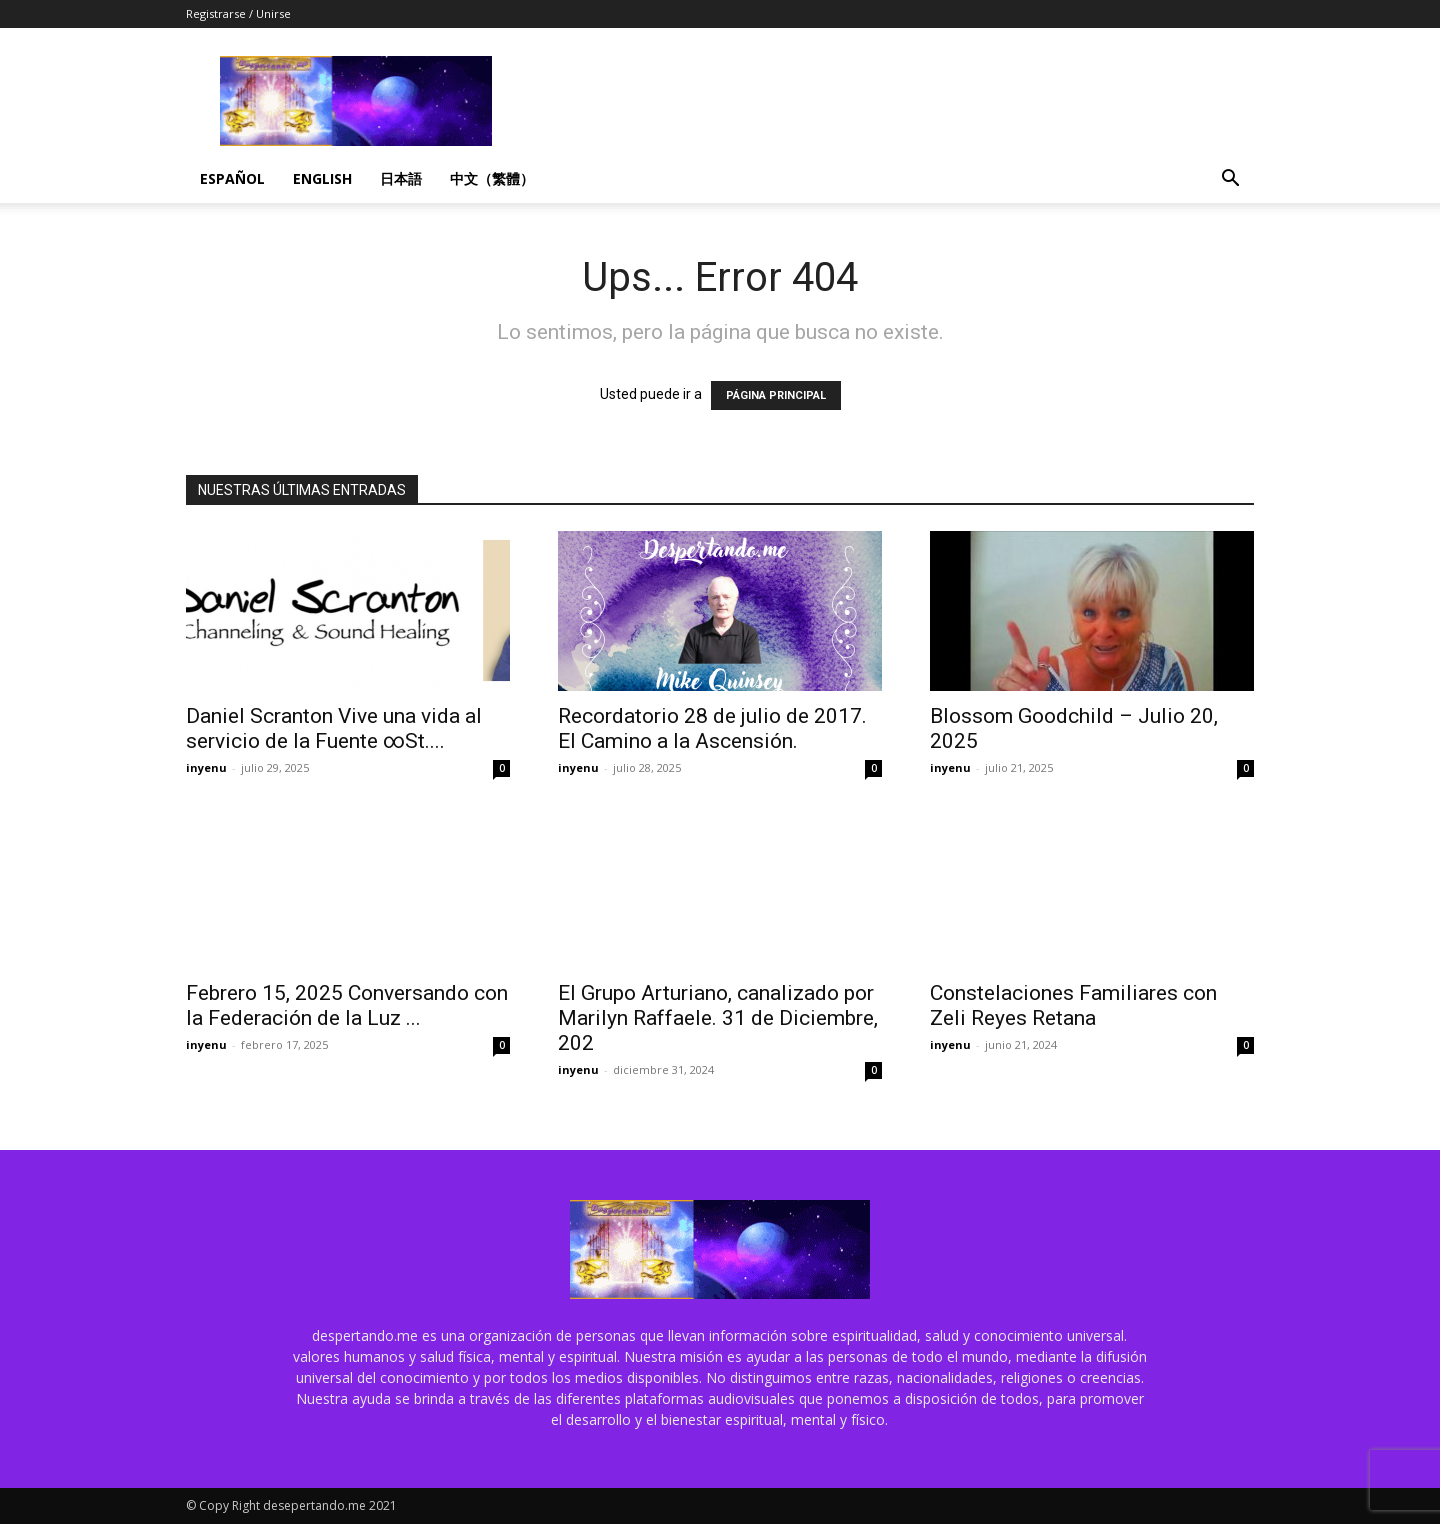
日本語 (401, 178)
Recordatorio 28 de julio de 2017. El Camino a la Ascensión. (712, 728)
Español (232, 178)
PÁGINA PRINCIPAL (776, 395)
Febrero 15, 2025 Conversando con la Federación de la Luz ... (347, 1005)
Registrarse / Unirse (238, 13)
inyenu (206, 767)
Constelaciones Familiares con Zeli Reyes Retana (1073, 1005)
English (322, 178)
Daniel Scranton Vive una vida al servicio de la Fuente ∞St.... (334, 728)
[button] (1230, 180)
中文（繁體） (492, 178)
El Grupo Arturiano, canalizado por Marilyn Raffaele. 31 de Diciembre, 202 (718, 1018)
